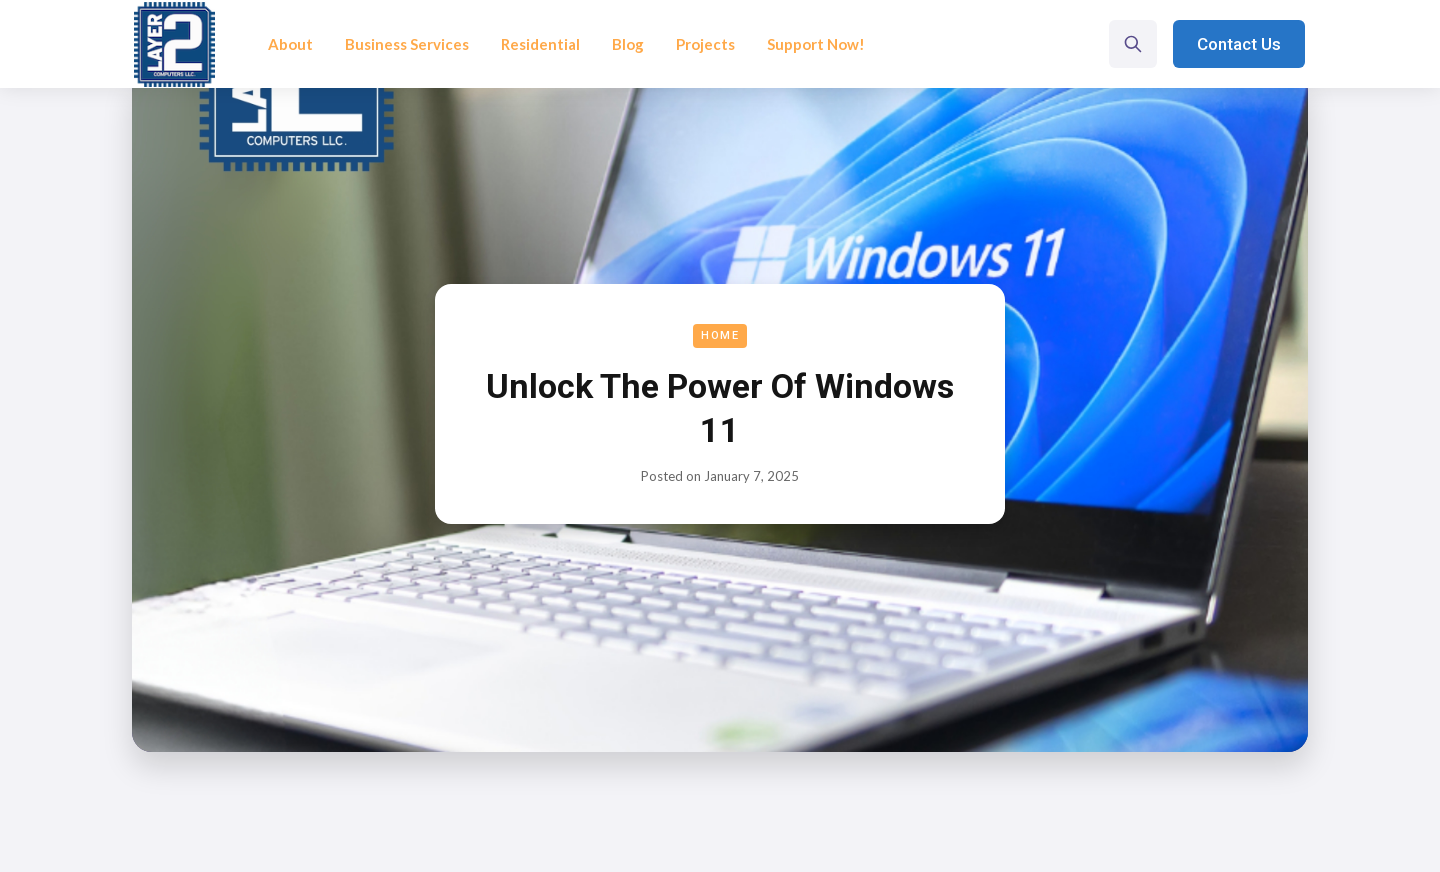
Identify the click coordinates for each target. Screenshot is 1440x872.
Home (720, 335)
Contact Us (1239, 44)
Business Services (407, 44)
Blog (628, 44)
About (290, 44)
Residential (540, 44)
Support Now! (816, 44)
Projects (705, 44)
